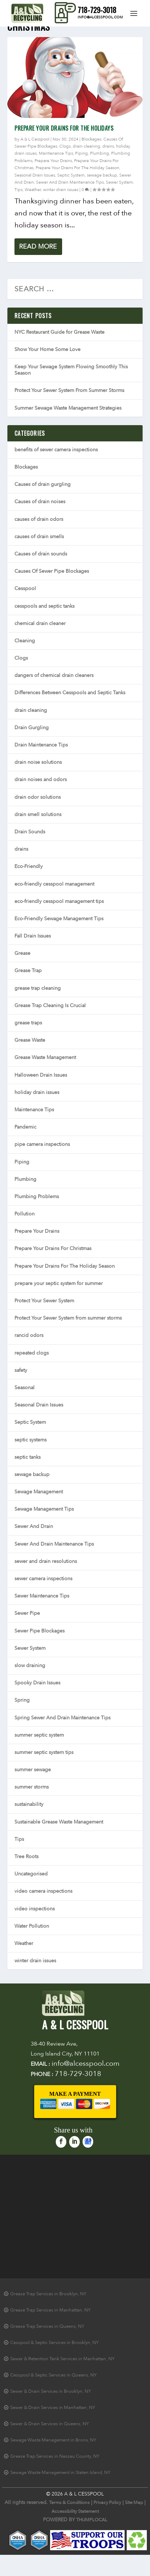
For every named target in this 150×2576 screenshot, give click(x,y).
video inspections (34, 1908)
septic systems (30, 1439)
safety (20, 1370)
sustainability (28, 1804)
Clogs (65, 146)
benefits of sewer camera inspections (56, 449)
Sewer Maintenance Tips (41, 1596)
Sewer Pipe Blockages (39, 1631)
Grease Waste (29, 1040)
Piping (81, 153)
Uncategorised (31, 1873)
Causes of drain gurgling (42, 484)
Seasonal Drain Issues (34, 175)
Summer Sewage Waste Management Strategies (67, 408)
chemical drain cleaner (40, 623)
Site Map (134, 2502)
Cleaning (24, 640)
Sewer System (119, 182)
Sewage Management (38, 1491)
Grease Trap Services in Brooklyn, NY (48, 2294)
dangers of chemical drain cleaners (54, 675)
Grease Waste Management (45, 1057)
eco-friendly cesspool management (54, 884)
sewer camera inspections (43, 1578)
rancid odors (28, 1335)
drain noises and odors (40, 779)
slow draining (29, 1665)
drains (108, 146)
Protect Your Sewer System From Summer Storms (69, 390)
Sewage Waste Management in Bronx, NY (53, 2440)
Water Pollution (31, 1926)
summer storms (31, 1787)
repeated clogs (31, 1353)
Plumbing (99, 153)
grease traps (28, 1022)
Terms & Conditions (69, 2502)
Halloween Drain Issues (40, 1075)
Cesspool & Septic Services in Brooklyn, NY (54, 2342)
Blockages (91, 139)
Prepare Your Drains (53, 160)
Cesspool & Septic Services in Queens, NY (53, 2375)
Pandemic (25, 1127)
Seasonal (24, 1387)
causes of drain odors (38, 519)
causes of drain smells (39, 536)
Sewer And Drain (33, 1526)
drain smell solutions (37, 814)
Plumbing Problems (36, 1196)
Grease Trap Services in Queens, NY (47, 2326)
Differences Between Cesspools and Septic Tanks (69, 692)
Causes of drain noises (39, 501)
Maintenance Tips (56, 153)
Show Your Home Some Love (47, 349)
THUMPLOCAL (91, 2520)
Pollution (24, 1213)
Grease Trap (28, 970)
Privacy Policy (107, 2502)
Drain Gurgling (31, 727)
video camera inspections (43, 1891)
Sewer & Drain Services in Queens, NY (49, 2424)
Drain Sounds (29, 831)
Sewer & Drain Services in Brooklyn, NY (50, 2391)
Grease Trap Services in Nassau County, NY (55, 2456)
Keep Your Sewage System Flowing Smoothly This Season (71, 369)
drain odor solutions (37, 797)
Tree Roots (26, 1856)
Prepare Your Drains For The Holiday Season (77, 168)
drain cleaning (86, 146)
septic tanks (27, 1457)
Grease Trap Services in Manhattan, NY (50, 2310)
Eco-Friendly (28, 866)
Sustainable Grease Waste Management (58, 1822)
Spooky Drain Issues (37, 1682)
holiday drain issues (36, 1092)
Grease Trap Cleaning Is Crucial (50, 1005)
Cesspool (25, 588)
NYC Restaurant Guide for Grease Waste (59, 332)
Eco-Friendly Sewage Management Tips (58, 918)
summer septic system (39, 1735)
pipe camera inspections (42, 1144)
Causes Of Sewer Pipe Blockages (51, 571)
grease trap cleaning (37, 988)
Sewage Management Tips (44, 1509)
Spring (22, 1700)
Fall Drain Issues (32, 936)
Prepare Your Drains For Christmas (52, 1248)
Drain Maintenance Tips (41, 745)
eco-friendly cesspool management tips (59, 901)
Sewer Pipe (27, 1613)
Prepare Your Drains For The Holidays (63, 128)
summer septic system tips (43, 1752)
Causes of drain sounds (40, 554)
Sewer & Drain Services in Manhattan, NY (52, 2407)
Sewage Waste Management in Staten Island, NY (60, 2472)
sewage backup (102, 175)
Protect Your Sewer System (44, 1300)
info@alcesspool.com (100, 17)
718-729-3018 (97, 10)
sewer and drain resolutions (45, 1561)
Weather (33, 189)
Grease (22, 953)
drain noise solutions (38, 762)
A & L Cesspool (34, 139)
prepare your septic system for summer (58, 1283)
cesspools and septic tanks (44, 606)
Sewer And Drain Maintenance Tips (70, 182)
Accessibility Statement (75, 2511)
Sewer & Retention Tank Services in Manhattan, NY (62, 2359)
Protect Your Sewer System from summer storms (68, 1318)
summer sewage (32, 1769)
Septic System (71, 175)
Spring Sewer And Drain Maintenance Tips (62, 1717)
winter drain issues (60, 189)
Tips (18, 189)
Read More (38, 246)
